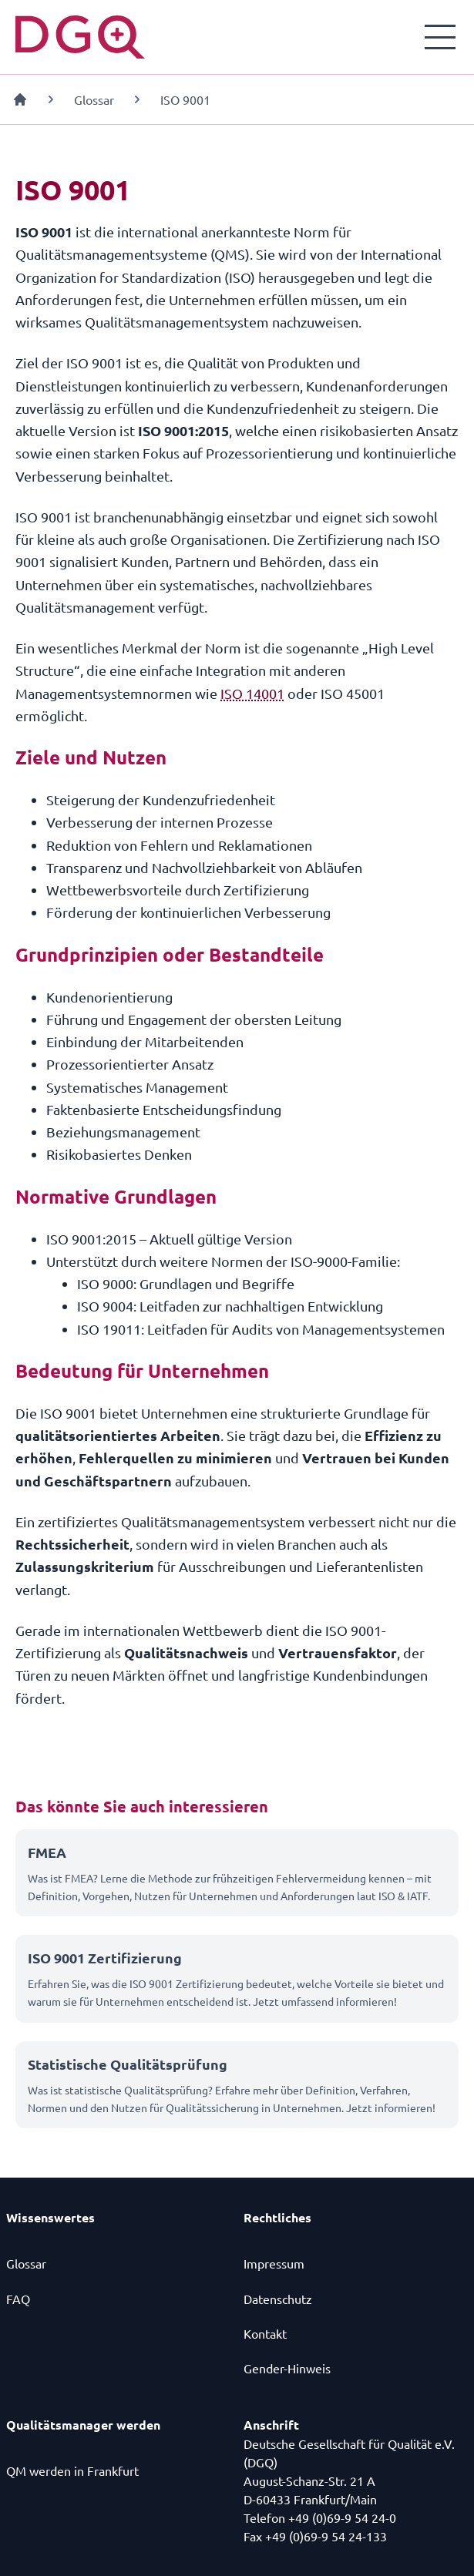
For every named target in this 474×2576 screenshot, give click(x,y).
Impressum (274, 2263)
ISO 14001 (252, 693)
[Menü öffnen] (440, 36)
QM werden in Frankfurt (72, 2470)
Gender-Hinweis (287, 2368)
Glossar (94, 99)
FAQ (18, 2298)
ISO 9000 (105, 1283)
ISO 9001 (185, 99)
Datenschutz (278, 2298)
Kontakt (265, 2333)
